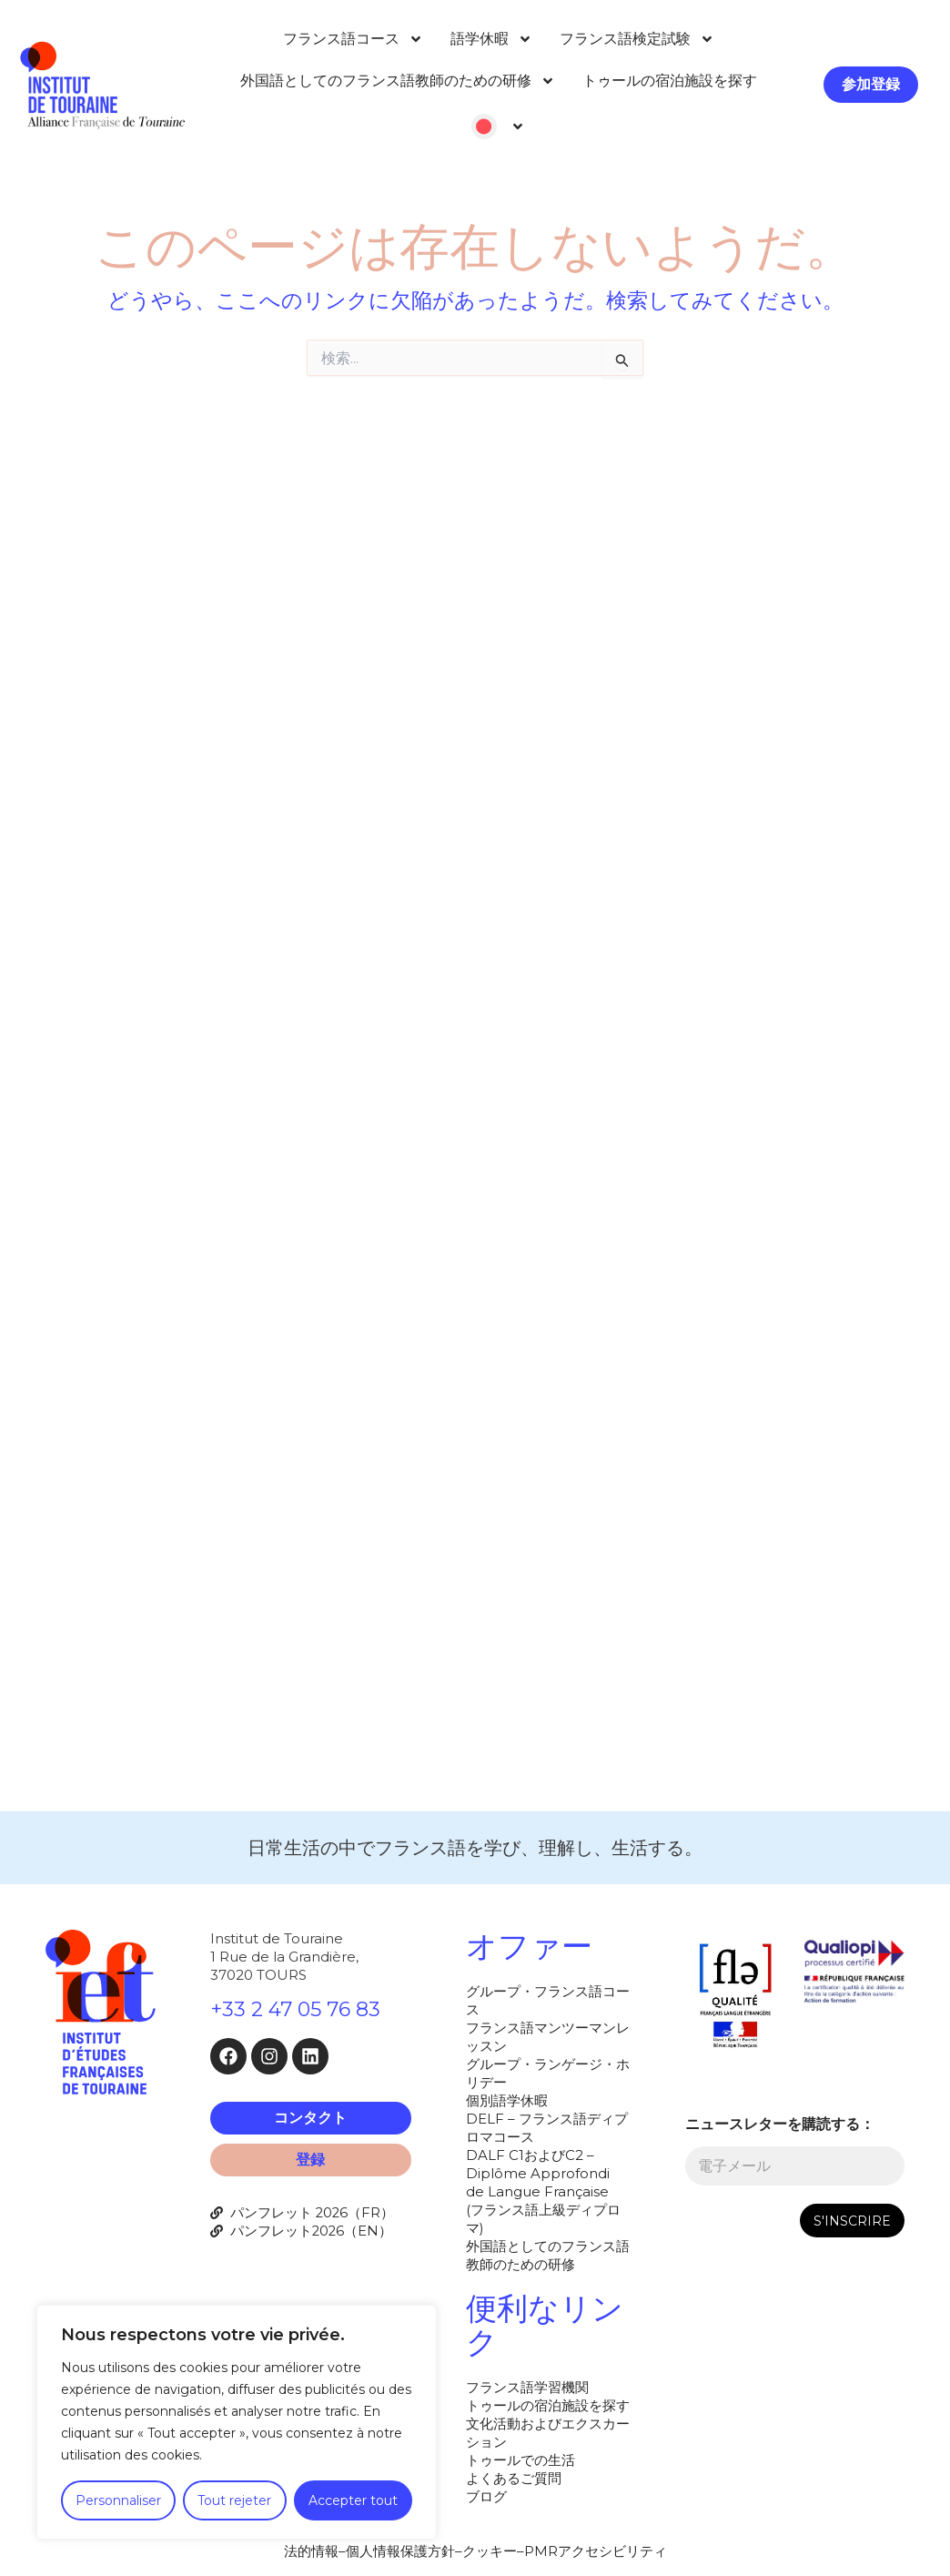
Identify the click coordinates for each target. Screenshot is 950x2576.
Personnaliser (118, 2500)
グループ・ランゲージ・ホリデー (548, 2073)
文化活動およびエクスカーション (548, 2432)
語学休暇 (491, 39)
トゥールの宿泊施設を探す (669, 80)
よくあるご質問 (513, 2478)
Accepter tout (353, 2500)
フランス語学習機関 (527, 2387)
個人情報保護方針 (400, 2551)
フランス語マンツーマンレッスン (548, 2036)
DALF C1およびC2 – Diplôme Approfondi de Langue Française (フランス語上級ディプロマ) (543, 2191)
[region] (236, 2422)
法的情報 (311, 2551)
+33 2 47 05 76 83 (295, 2009)
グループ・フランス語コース (548, 2000)
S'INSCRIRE (852, 2221)
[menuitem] (498, 126)
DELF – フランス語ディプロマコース (547, 2127)
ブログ (486, 2496)
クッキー (489, 2551)
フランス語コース (353, 39)
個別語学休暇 (507, 2100)
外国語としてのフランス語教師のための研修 (397, 81)
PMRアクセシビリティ (595, 2551)
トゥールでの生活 (520, 2460)
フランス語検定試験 (637, 39)
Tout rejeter (234, 2500)
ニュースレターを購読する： (779, 2124)
